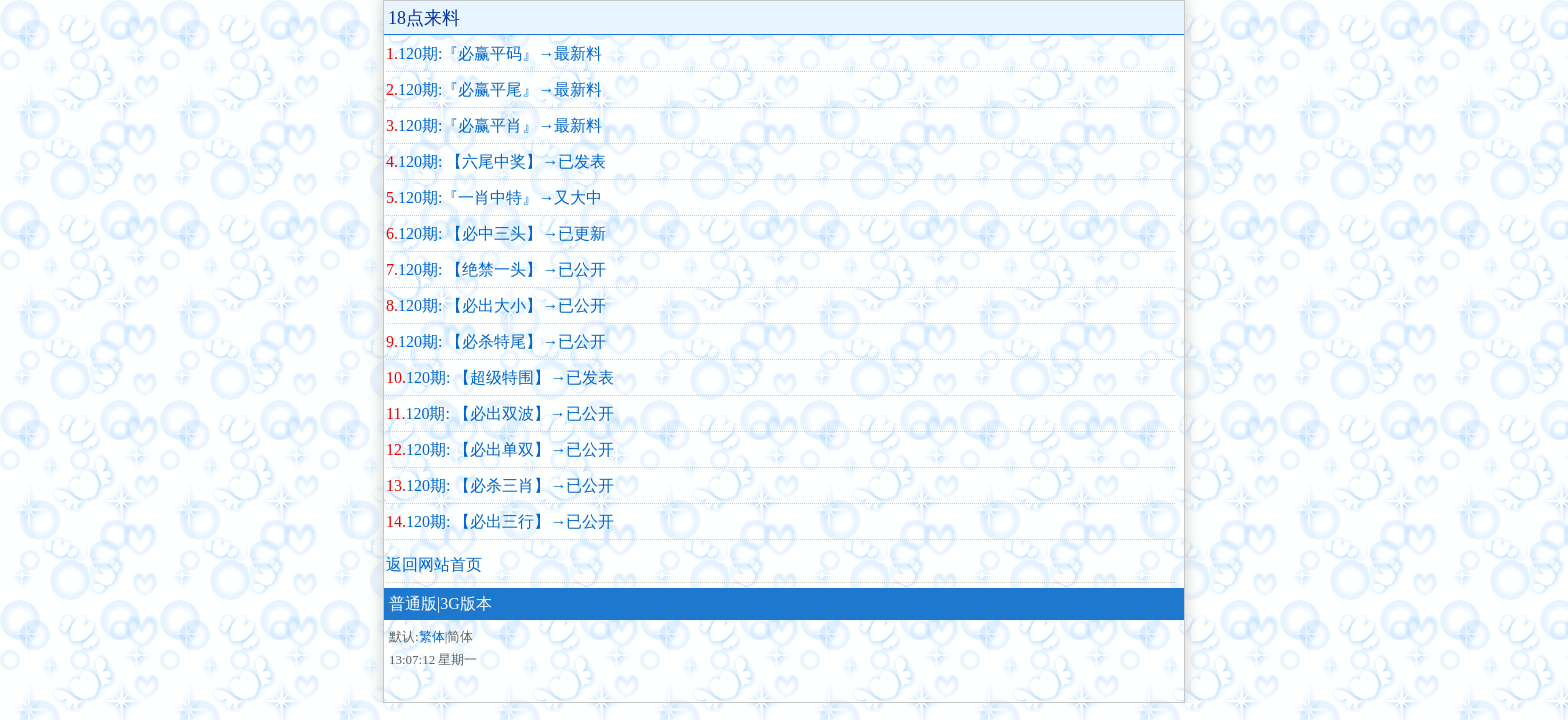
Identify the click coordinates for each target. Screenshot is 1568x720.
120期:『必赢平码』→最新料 (500, 53)
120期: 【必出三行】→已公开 (510, 521)
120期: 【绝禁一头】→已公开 (502, 269)
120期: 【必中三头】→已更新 (502, 233)
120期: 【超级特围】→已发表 (510, 377)
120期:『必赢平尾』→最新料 (500, 89)
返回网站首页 (434, 564)
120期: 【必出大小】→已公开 (502, 305)
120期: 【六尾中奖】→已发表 (502, 161)
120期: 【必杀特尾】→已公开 (502, 341)
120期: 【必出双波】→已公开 (509, 413)
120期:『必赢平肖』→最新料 (500, 125)
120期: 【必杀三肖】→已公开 (510, 485)
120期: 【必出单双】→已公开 (510, 449)
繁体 (432, 636)
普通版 (413, 603)
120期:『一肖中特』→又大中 (500, 197)
